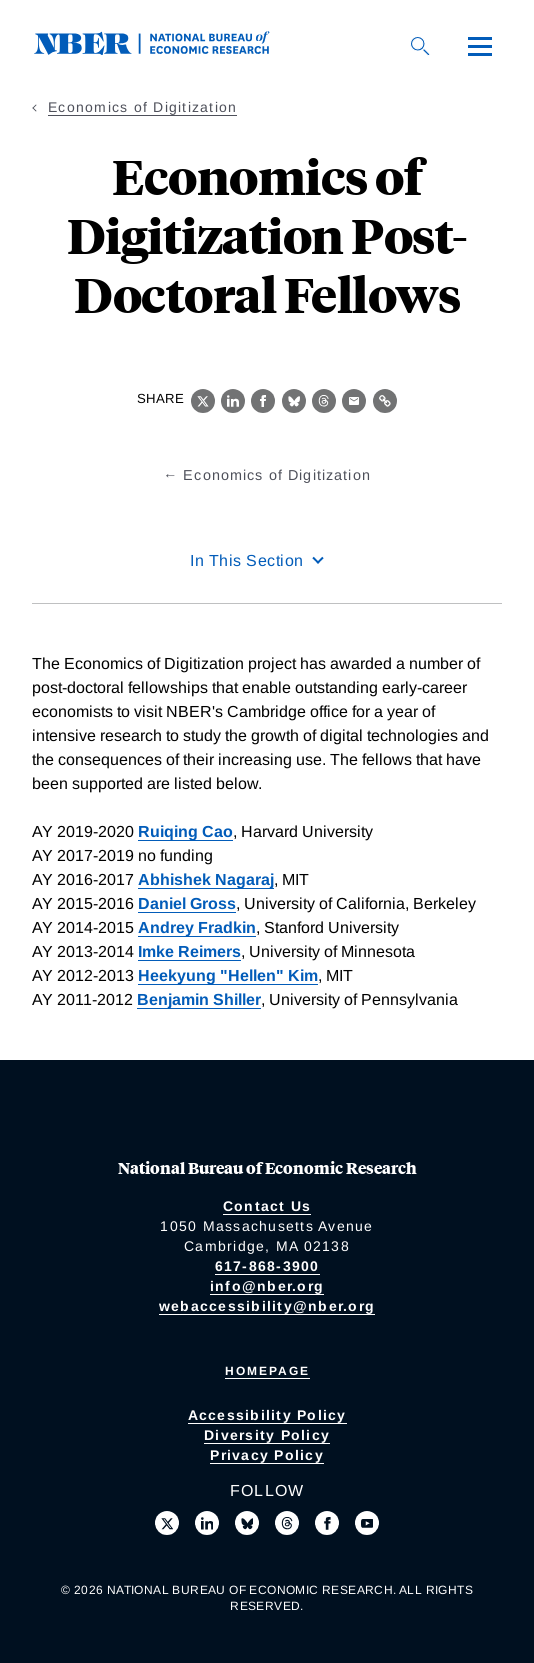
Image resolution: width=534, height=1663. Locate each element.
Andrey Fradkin (197, 927)
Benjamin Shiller (199, 999)
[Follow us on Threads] (287, 1523)
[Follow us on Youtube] (367, 1523)
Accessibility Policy (267, 1415)
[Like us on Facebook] (327, 1523)
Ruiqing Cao (185, 831)
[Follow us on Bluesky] (247, 1523)
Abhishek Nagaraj (206, 879)
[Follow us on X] (167, 1523)
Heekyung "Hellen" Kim (228, 975)
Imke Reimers (189, 951)
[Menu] (480, 46)
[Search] (420, 46)
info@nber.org (267, 1286)
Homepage (267, 1371)
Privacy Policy (267, 1455)
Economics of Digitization (142, 107)
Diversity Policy (267, 1435)
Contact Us (267, 1206)
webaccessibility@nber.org (267, 1306)
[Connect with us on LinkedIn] (207, 1523)
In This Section (247, 560)
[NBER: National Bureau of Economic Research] (168, 49)
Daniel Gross (187, 903)
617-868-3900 (267, 1266)
